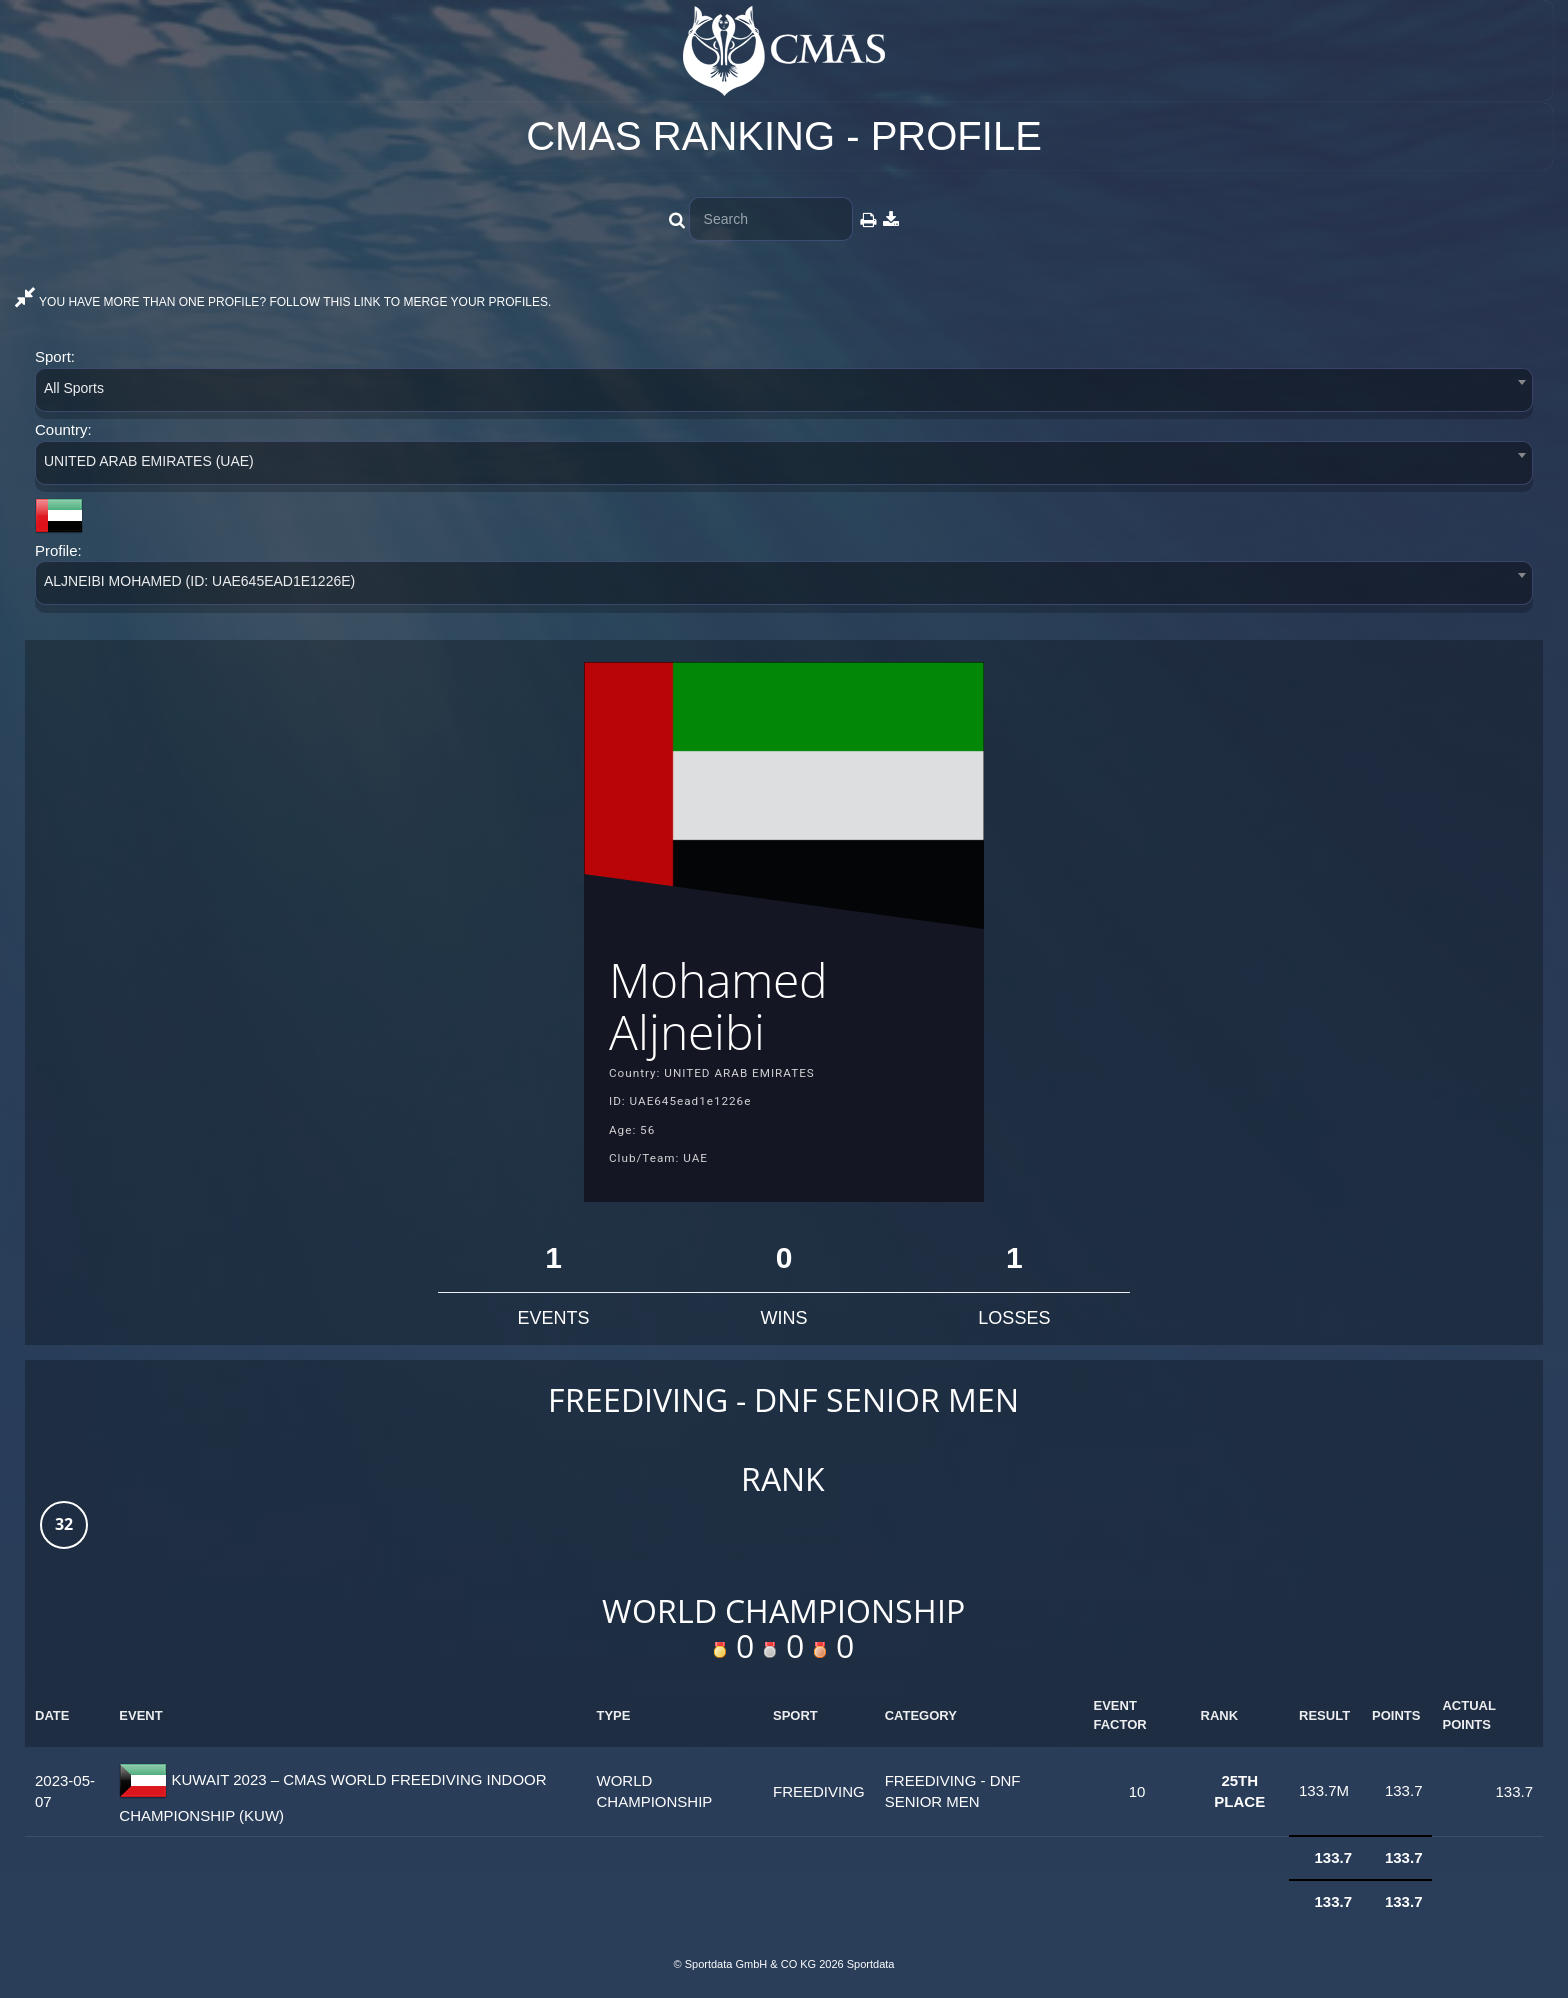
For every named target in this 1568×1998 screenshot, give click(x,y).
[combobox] (784, 393)
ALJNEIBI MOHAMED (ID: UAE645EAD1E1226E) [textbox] (199, 581)
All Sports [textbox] (74, 388)
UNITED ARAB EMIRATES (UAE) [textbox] (149, 461)
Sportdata (871, 1964)
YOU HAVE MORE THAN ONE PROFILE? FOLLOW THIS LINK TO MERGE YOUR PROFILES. (283, 302)
